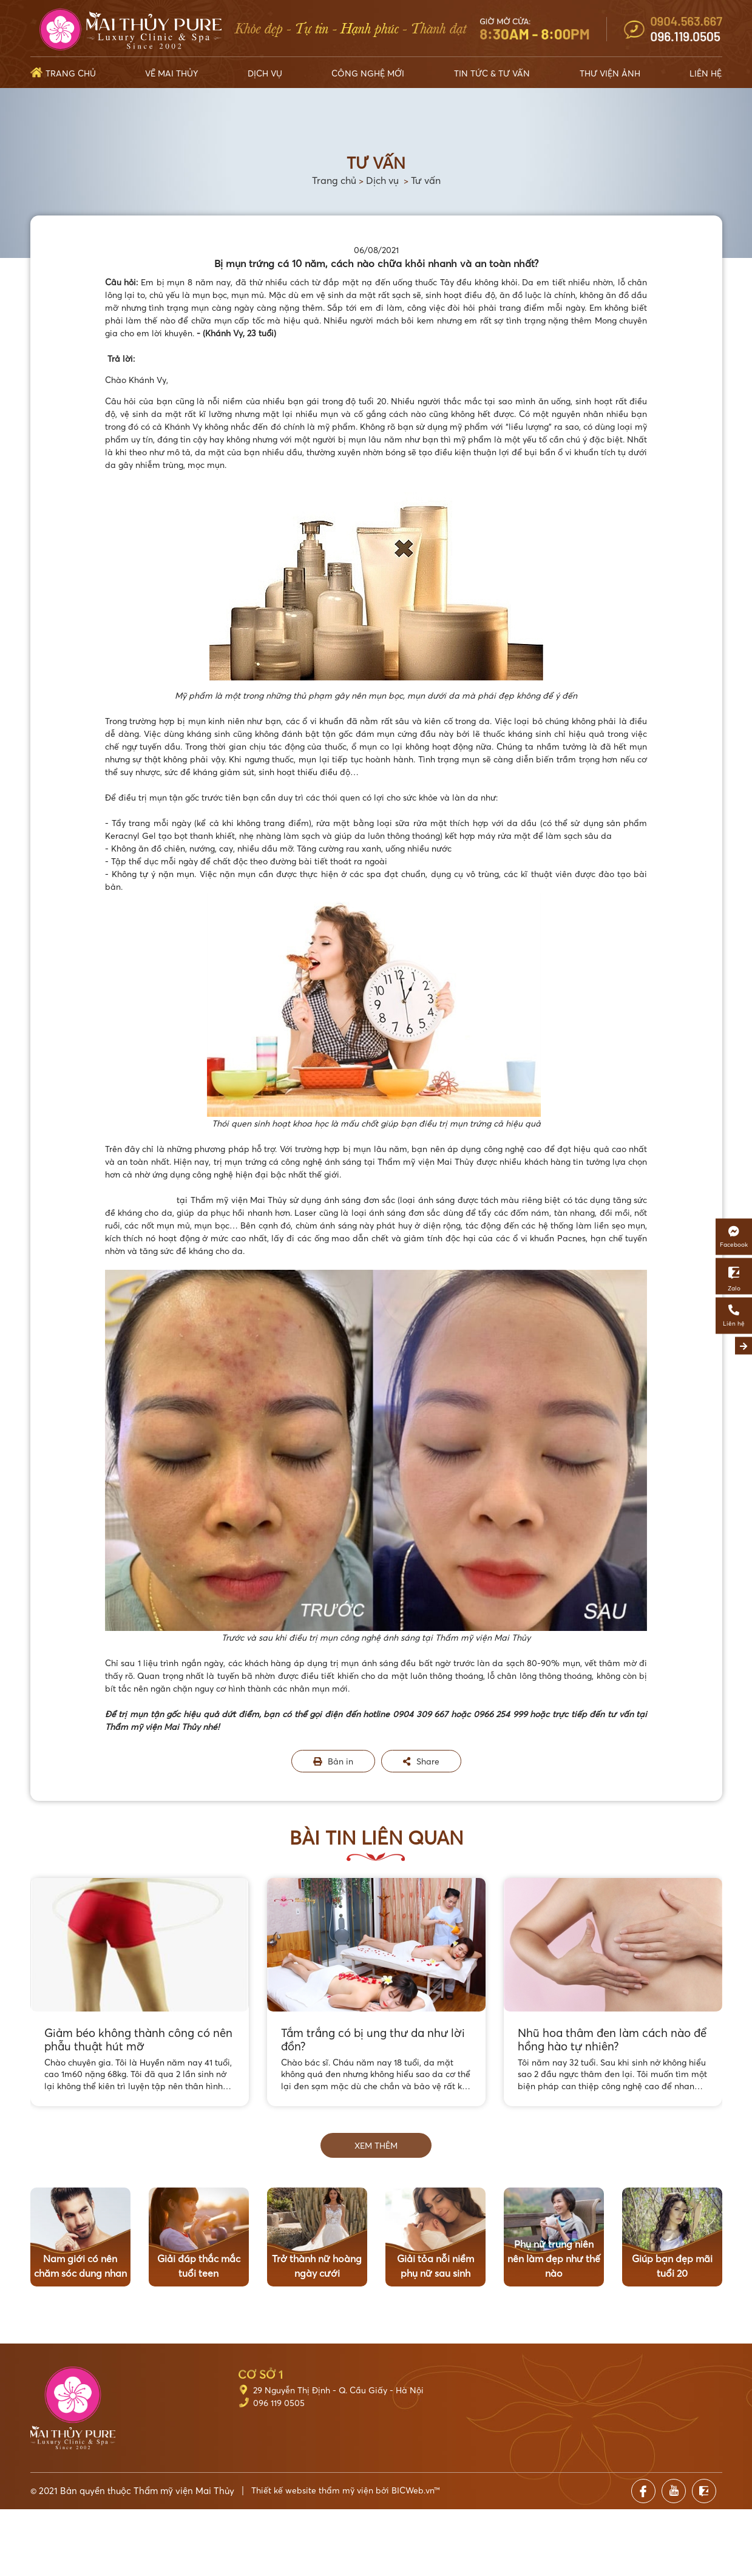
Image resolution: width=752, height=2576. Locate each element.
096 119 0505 (279, 2403)
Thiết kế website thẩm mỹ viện (312, 2490)
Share (421, 1761)
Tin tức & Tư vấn (492, 73)
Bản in (333, 1761)
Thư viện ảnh (610, 73)
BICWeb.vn (412, 2490)
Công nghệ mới (367, 73)
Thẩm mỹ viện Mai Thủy (184, 2490)
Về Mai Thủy (171, 73)
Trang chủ (71, 73)
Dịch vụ (265, 73)
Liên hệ (705, 73)
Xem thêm (376, 2145)
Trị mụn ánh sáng (141, 1200)
